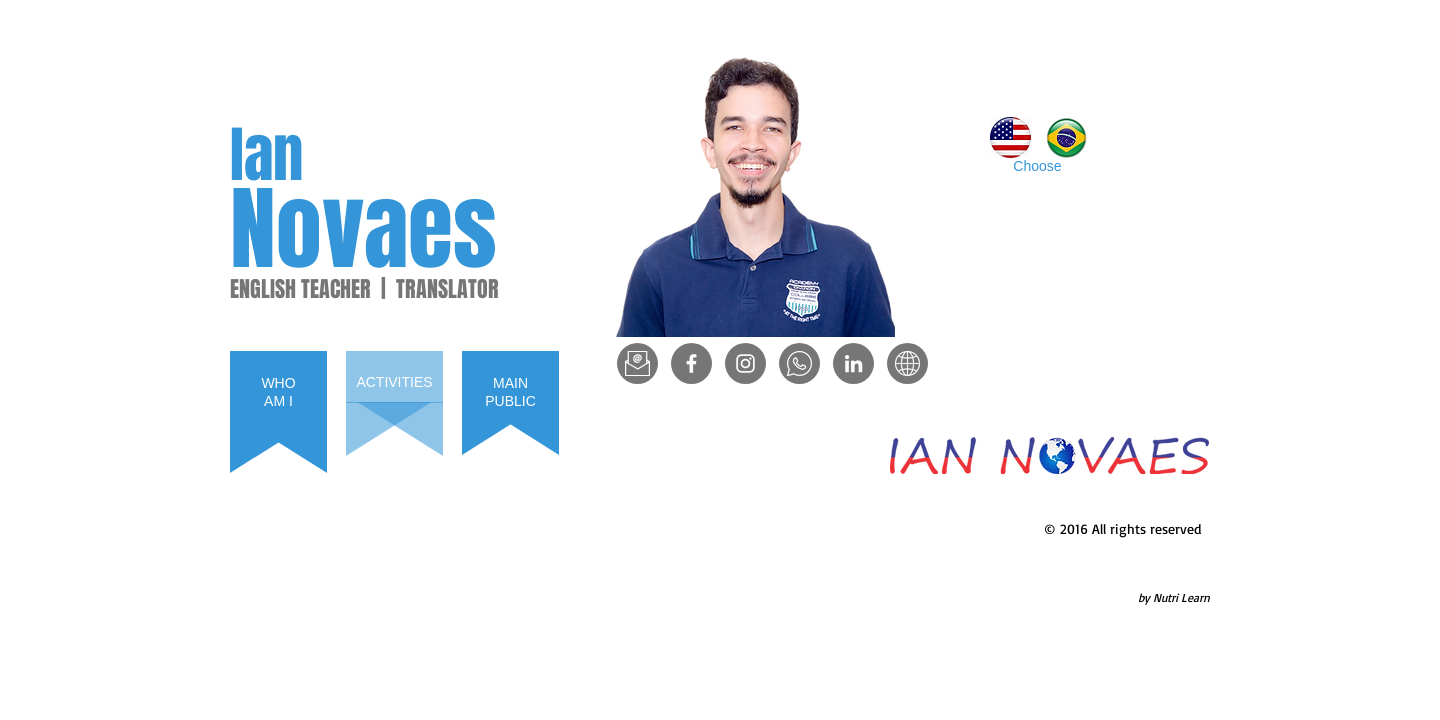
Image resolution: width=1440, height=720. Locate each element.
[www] (907, 363)
